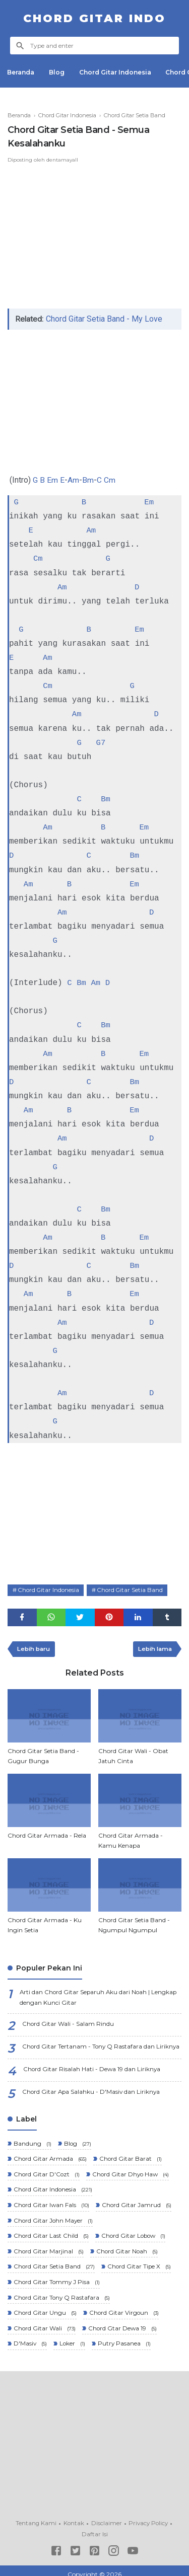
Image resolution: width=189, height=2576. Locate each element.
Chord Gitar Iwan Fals (51, 2202)
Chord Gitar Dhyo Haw (132, 2171)
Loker (72, 2337)
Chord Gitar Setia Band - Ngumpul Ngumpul (134, 1923)
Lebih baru (35, 1646)
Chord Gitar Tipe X (139, 2262)
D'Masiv (29, 2337)
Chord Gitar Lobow (134, 2232)
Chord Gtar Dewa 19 (122, 2322)
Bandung (31, 2141)
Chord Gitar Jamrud (137, 2202)
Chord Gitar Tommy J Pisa (56, 2277)
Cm (109, 480)
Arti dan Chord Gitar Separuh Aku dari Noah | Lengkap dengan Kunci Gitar (99, 1996)
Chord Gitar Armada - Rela (47, 1833)
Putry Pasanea (124, 2337)
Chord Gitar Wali (44, 2322)
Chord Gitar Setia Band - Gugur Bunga (43, 1754)
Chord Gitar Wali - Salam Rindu (68, 2022)
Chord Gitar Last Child (50, 2232)
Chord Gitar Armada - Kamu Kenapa (130, 1838)
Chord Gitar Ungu (44, 2307)
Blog (58, 72)
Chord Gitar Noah (127, 2247)
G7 (101, 741)
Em (52, 480)
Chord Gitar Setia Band (134, 1587)
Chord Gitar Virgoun (124, 2307)
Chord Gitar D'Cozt (46, 2171)
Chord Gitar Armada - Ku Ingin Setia (45, 1923)
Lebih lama (153, 1646)
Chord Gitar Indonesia (117, 72)
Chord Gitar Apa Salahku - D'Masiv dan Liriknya (92, 2090)
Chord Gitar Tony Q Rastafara (61, 2292)
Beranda (21, 72)
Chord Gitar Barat (131, 2156)
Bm (88, 480)
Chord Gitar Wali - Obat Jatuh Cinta (133, 1754)
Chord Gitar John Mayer (53, 2217)
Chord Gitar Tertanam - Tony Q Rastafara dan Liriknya (101, 2045)
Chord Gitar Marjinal (48, 2247)
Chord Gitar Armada (50, 2156)
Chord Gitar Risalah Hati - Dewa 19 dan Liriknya (92, 2067)
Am (73, 480)
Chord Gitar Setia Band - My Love (104, 319)
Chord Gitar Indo (94, 18)
